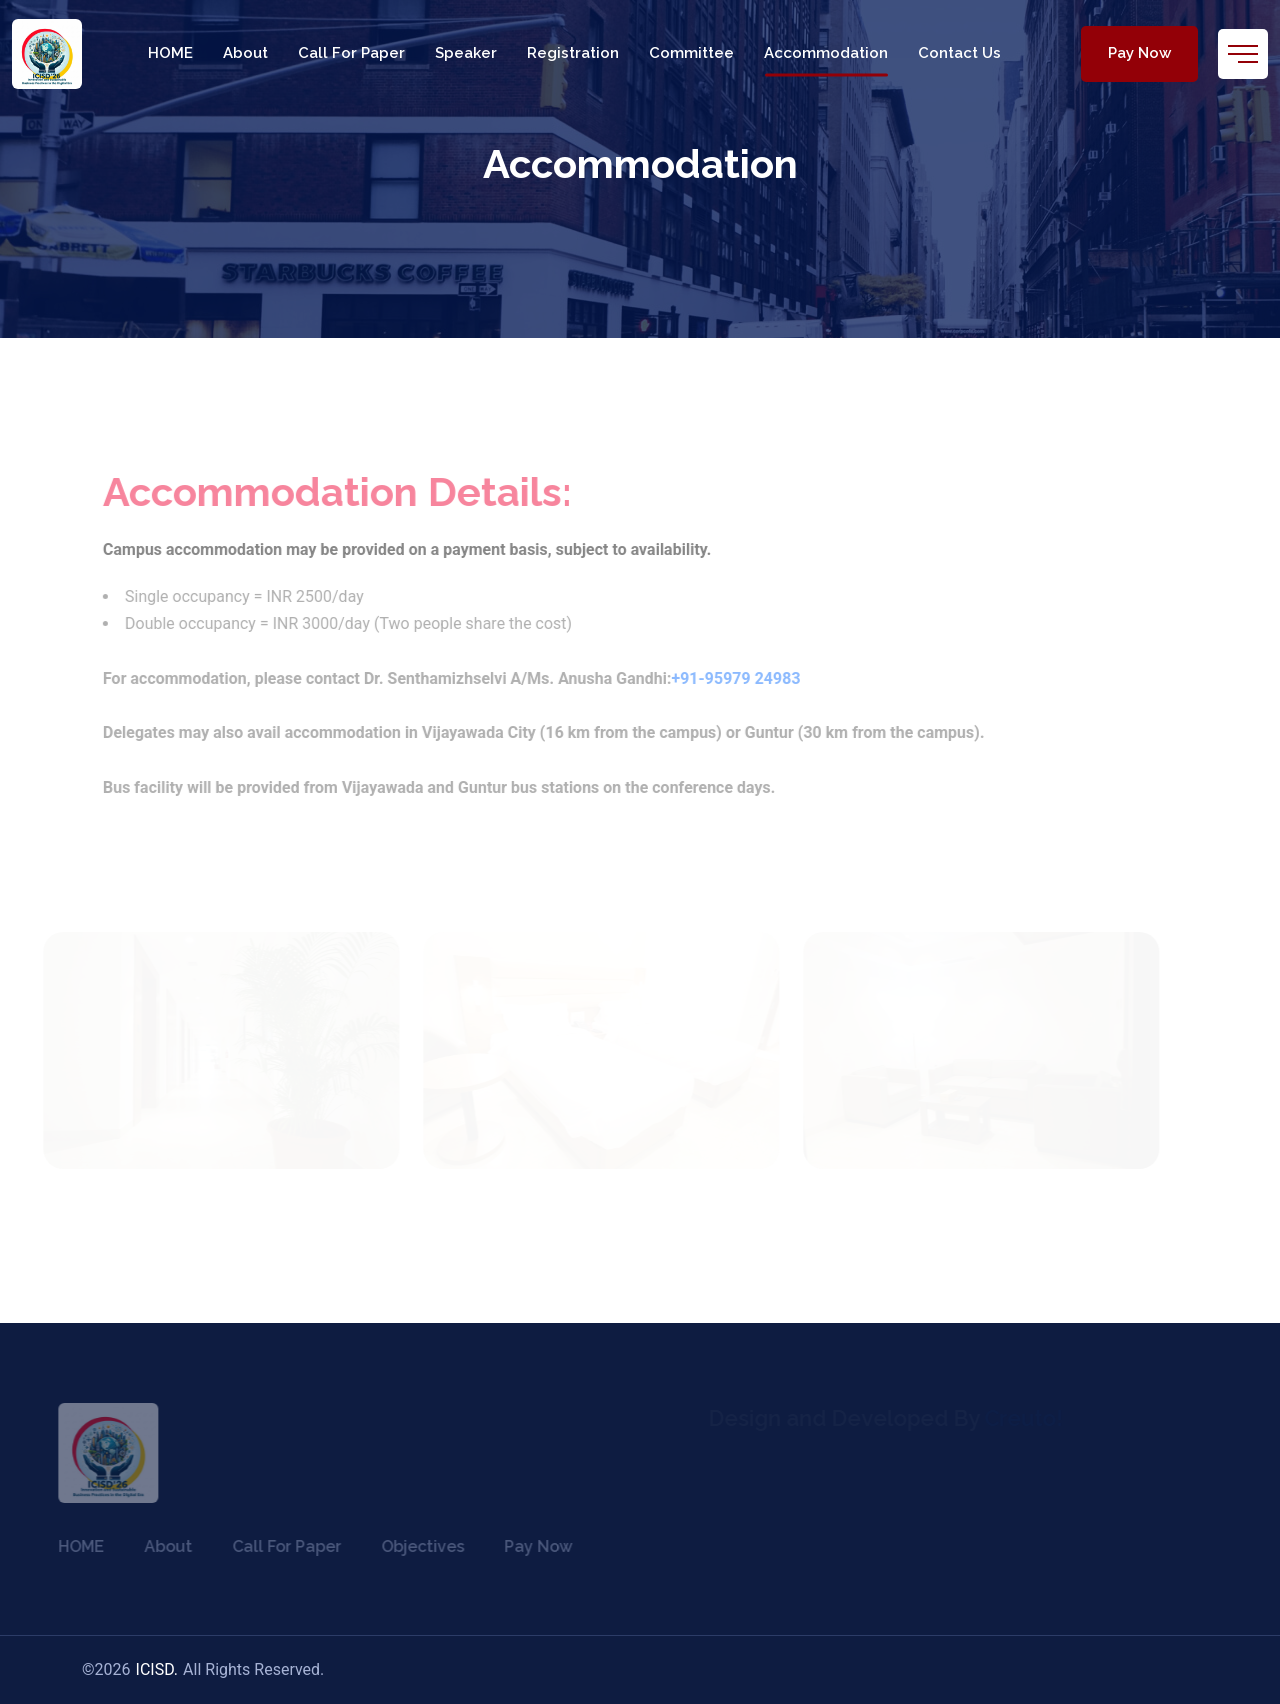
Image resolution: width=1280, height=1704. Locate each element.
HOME (170, 53)
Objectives (413, 1546)
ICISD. (157, 1669)
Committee (691, 53)
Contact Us (959, 53)
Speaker (466, 53)
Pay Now (1139, 53)
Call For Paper (351, 53)
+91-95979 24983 (744, 678)
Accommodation (826, 53)
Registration (573, 53)
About (245, 53)
